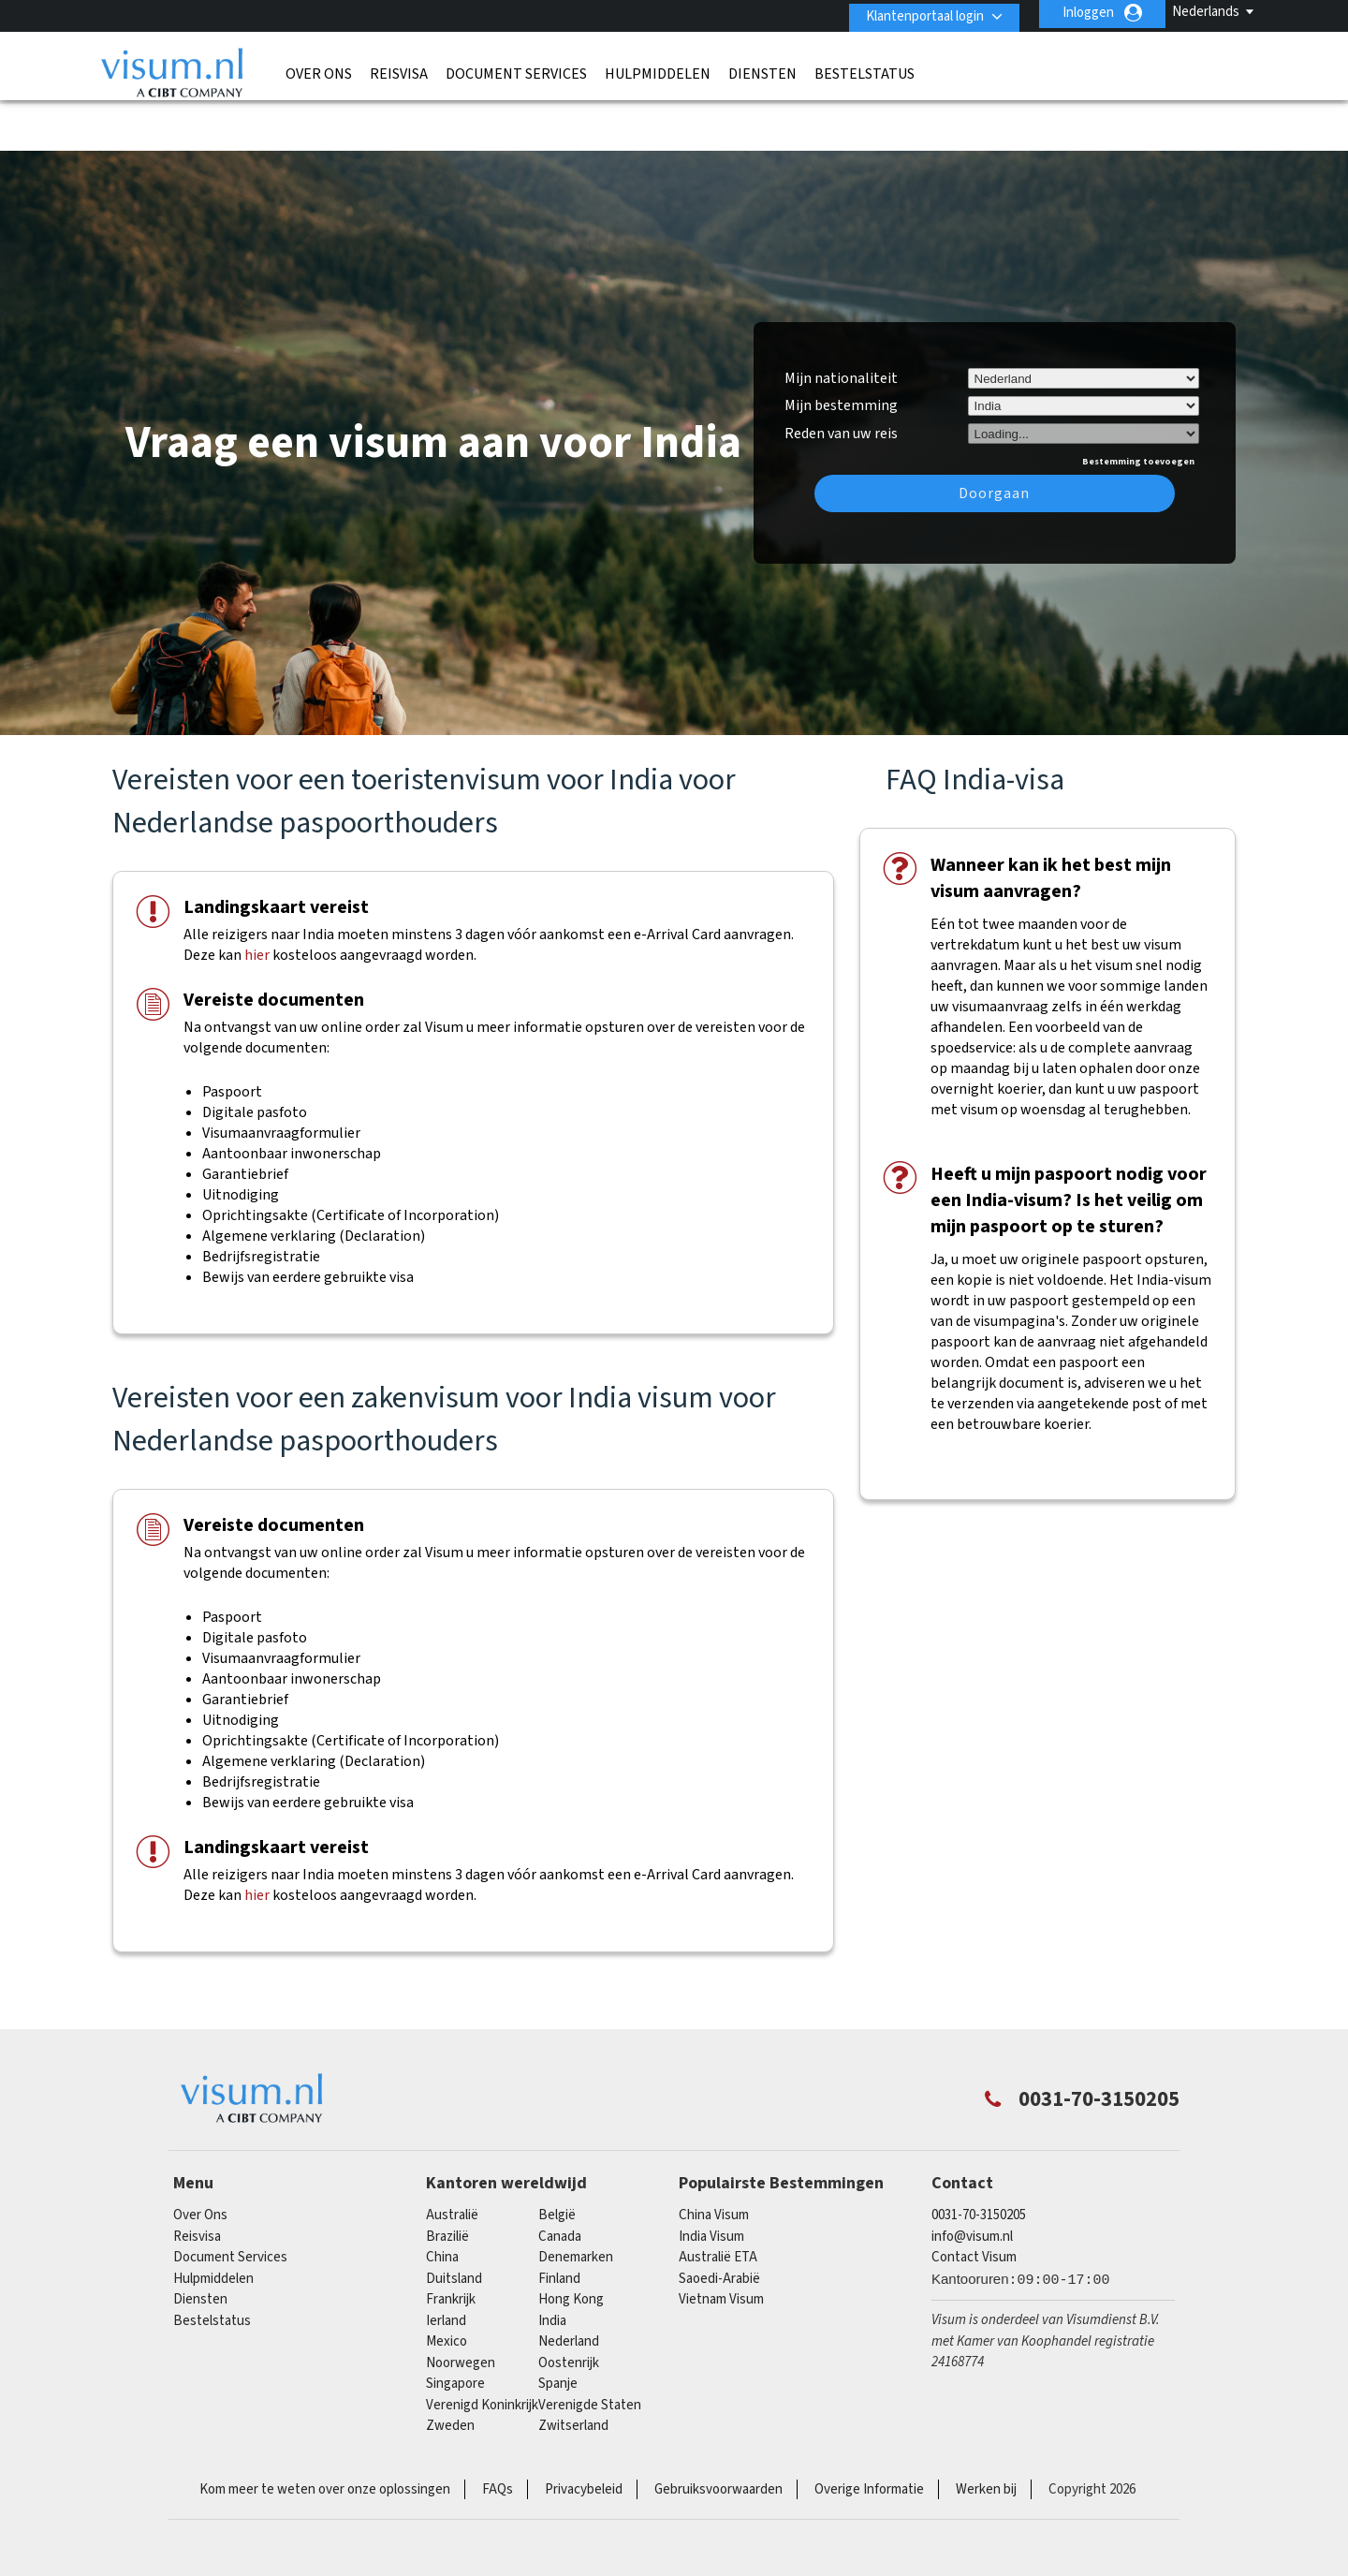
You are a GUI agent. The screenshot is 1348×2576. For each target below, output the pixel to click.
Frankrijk (451, 2243)
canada (559, 2179)
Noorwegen (460, 2306)
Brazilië (447, 2179)
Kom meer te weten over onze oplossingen (324, 2432)
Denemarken (575, 2201)
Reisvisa (399, 70)
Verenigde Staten (589, 2348)
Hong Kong (571, 2243)
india (552, 2264)
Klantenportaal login (918, 12)
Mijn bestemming (841, 349)
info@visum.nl (972, 2179)
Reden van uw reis (841, 374)
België (557, 2159)
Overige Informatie (869, 2432)
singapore (455, 2327)
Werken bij (986, 2432)
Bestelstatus (864, 70)
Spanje (558, 2327)
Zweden (450, 2369)
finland (559, 2221)
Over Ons (319, 70)
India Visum (711, 2179)
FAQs (497, 2432)
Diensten (762, 70)
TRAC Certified (674, 2510)
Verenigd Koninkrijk (482, 2348)
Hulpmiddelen (658, 70)
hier (257, 899)
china (442, 2201)
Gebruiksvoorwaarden (718, 2432)
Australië (452, 2159)
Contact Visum (974, 2201)
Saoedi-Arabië (719, 2221)
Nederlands (1205, 12)
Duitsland (454, 2221)
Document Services (516, 70)
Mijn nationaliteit (841, 321)
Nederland (568, 2285)
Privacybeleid (584, 2432)
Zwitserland (573, 2369)
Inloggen (1088, 12)
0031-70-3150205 (978, 2159)
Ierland (446, 2264)
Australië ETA (718, 2201)
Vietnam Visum (721, 2243)
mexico (446, 2285)
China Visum (714, 2159)
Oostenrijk (568, 2306)
